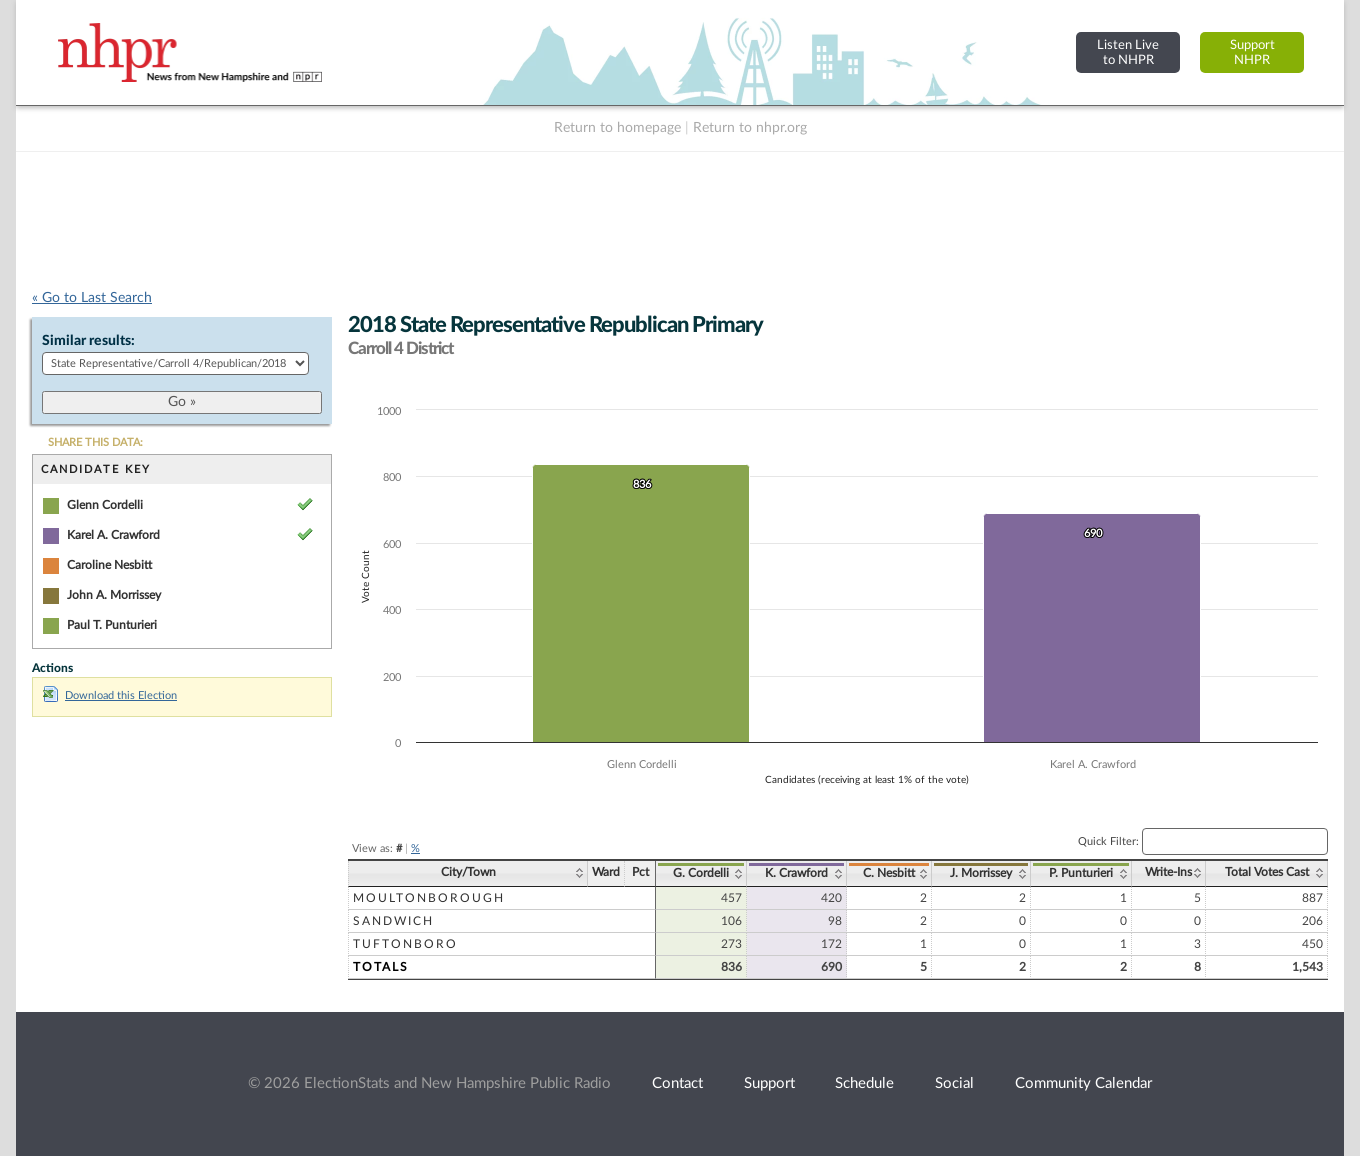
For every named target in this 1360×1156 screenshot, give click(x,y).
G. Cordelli (701, 873)
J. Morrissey (981, 873)
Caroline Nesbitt (109, 565)
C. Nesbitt (889, 873)
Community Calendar (1083, 1083)
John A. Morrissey (114, 595)
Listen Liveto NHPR (1128, 52)
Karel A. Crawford (113, 535)
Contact (677, 1083)
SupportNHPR (1252, 52)
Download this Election (110, 695)
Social (954, 1083)
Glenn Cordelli (105, 505)
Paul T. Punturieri (112, 625)
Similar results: (88, 341)
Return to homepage (617, 128)
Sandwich (393, 921)
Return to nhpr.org (750, 128)
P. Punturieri (1081, 873)
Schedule (864, 1083)
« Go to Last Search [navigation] (92, 298)
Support (769, 1083)
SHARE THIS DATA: (95, 442)
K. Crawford (796, 873)
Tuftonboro (405, 944)
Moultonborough (429, 898)
